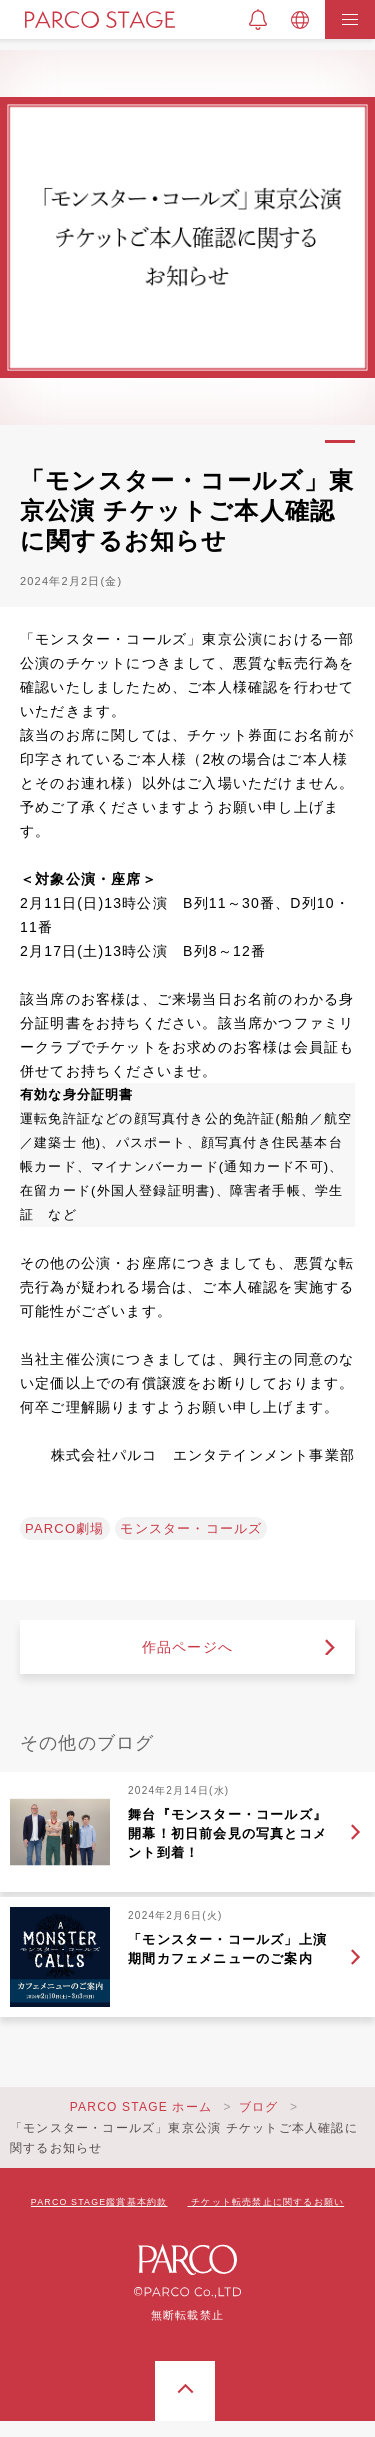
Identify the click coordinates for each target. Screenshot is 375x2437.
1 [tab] (340, 441)
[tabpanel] (187, 237)
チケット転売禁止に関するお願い (267, 2202)
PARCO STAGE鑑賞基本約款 (99, 2202)
